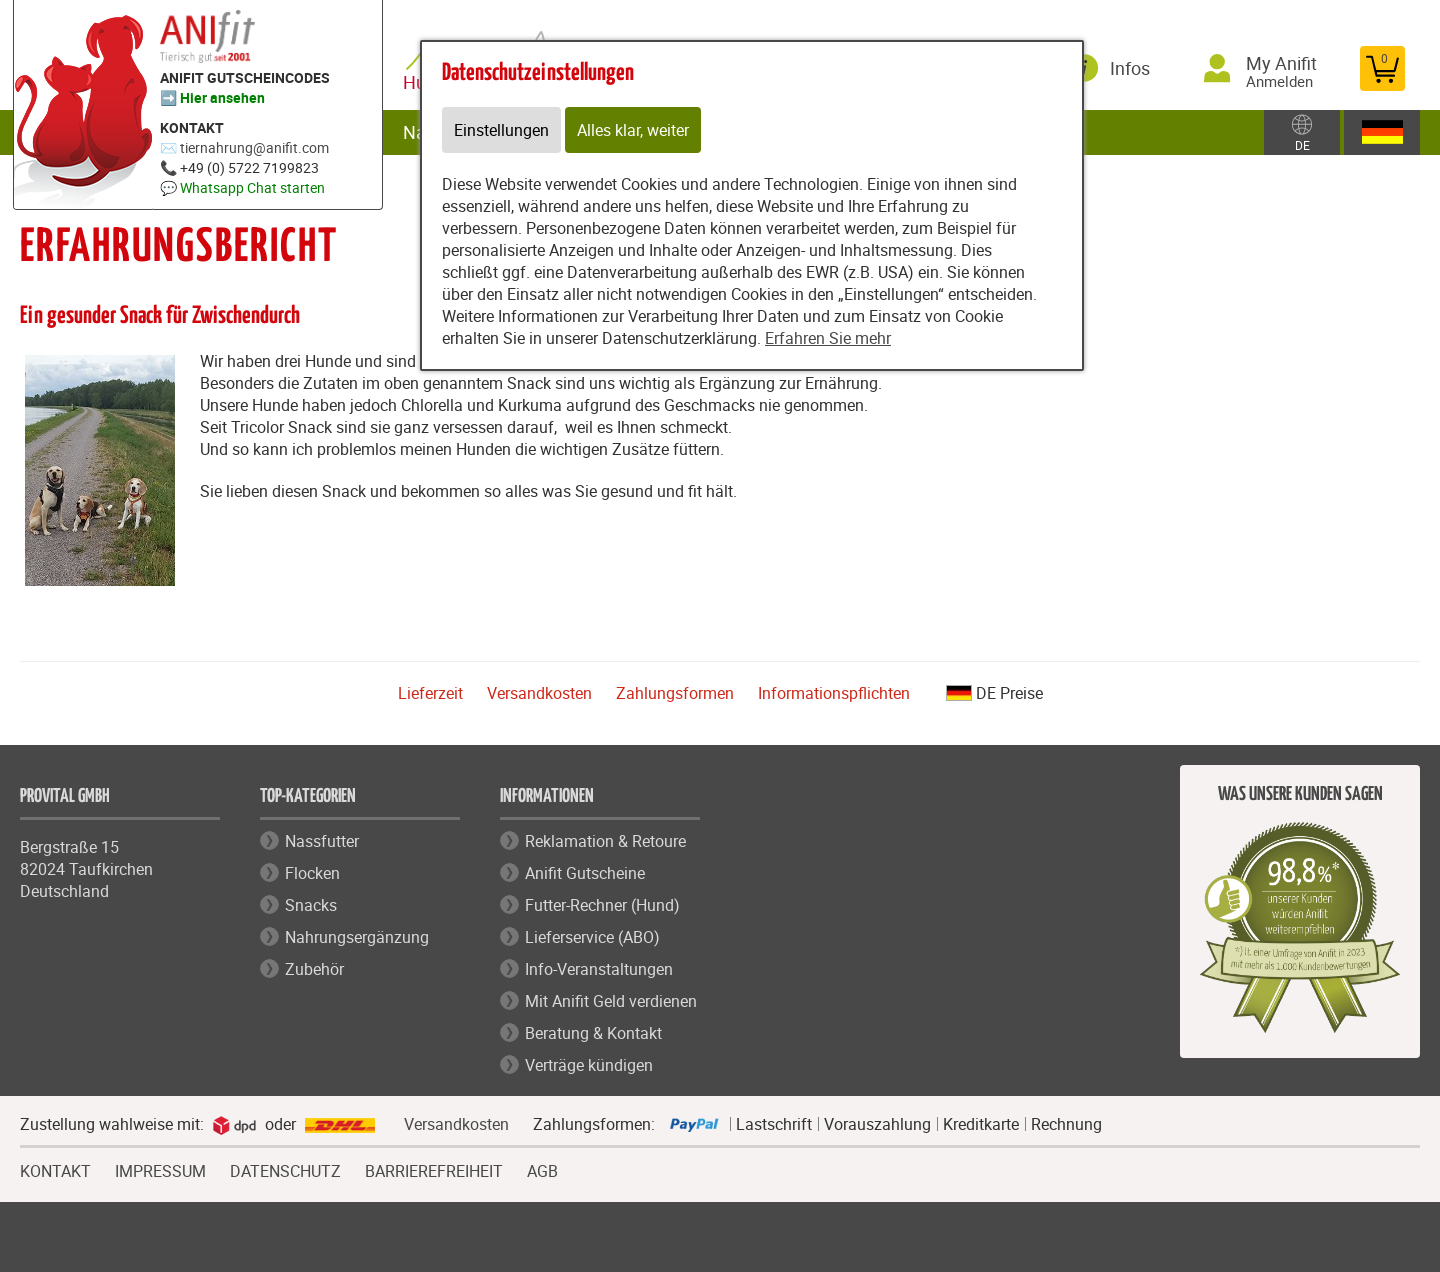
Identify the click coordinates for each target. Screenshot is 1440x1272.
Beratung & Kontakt (593, 1033)
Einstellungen (501, 130)
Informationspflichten (834, 693)
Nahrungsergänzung (357, 937)
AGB (542, 1171)
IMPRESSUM (160, 1169)
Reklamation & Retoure (605, 841)
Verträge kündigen (589, 1065)
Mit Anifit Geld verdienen (611, 1001)
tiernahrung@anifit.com (254, 147)
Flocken (312, 873)
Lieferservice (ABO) (592, 937)
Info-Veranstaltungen (599, 969)
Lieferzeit (430, 693)
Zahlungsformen (675, 693)
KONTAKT (55, 1169)
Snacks (311, 905)
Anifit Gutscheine (585, 873)
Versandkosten (539, 693)
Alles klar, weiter (633, 130)
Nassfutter (322, 841)
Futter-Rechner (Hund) (602, 905)
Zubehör (314, 969)
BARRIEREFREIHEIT (434, 1169)
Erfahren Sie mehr (828, 338)
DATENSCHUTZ (285, 1169)
